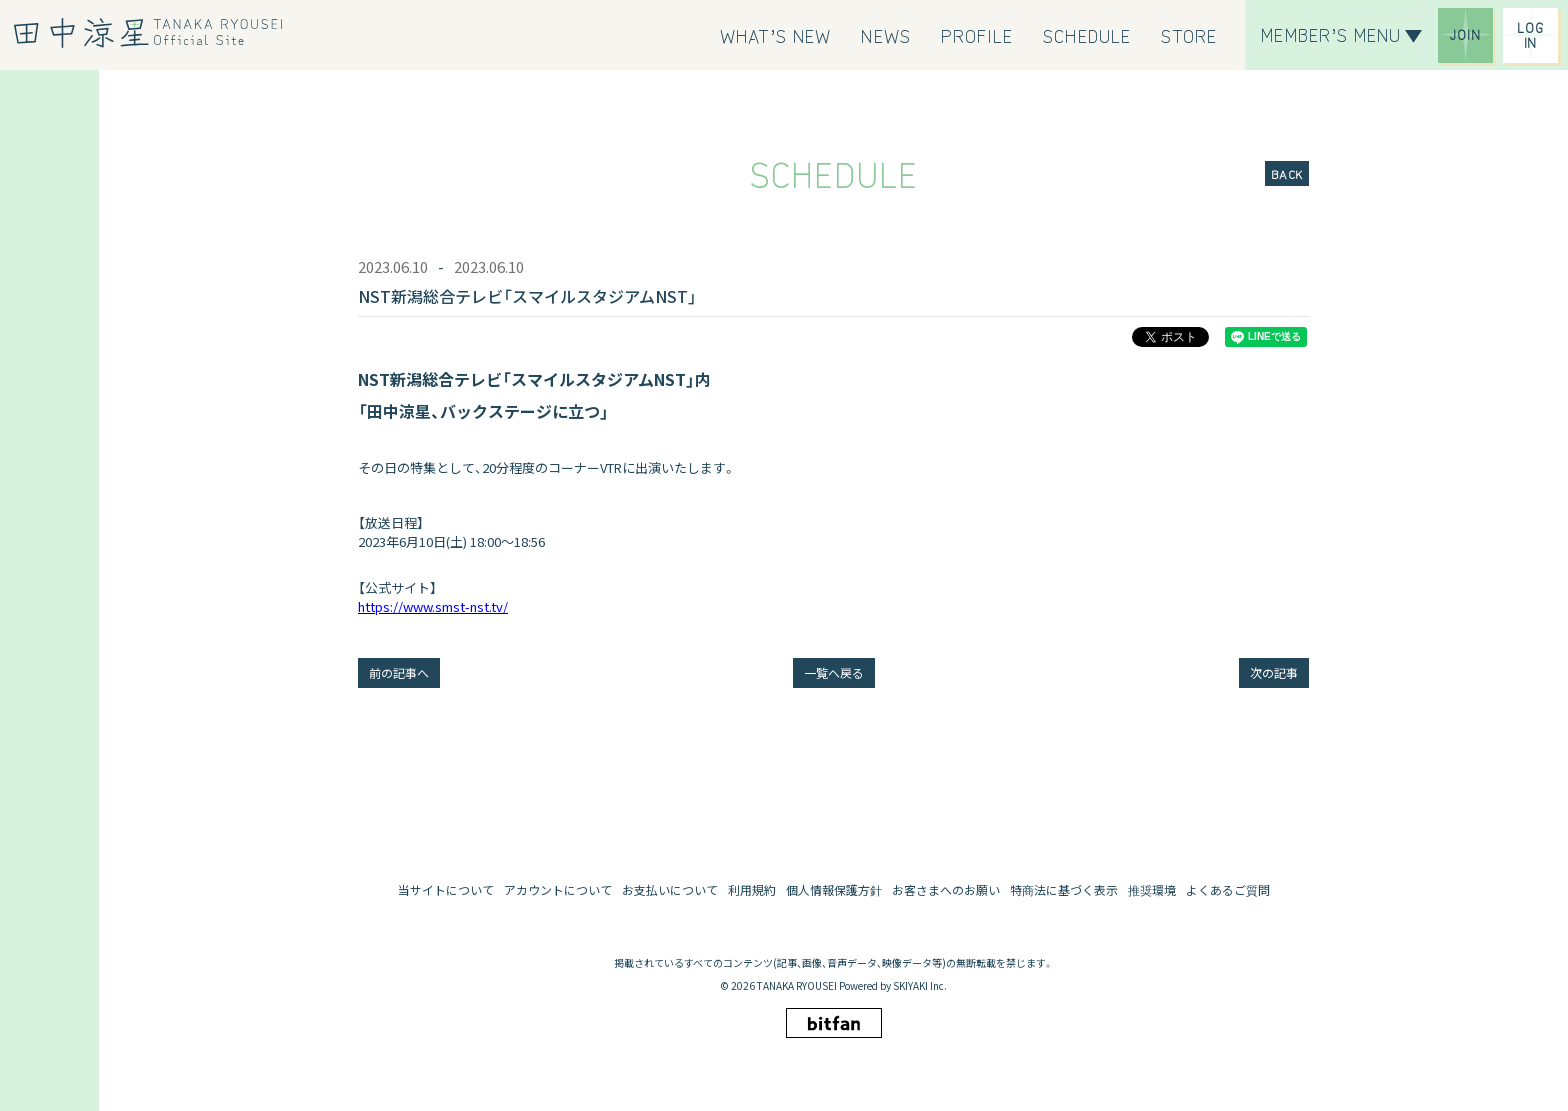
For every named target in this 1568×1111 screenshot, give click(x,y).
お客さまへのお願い (946, 889)
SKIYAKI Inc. (920, 985)
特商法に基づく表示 (1064, 889)
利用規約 (752, 889)
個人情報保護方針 (834, 889)
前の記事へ (399, 672)
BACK (1287, 173)
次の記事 (1274, 672)
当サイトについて (446, 889)
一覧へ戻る (834, 672)
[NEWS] (885, 35)
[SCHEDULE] (1087, 35)
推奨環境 (1152, 889)
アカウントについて (558, 889)
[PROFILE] (977, 35)
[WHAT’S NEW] (776, 35)
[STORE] (1189, 35)
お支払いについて (670, 889)
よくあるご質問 (1228, 889)
